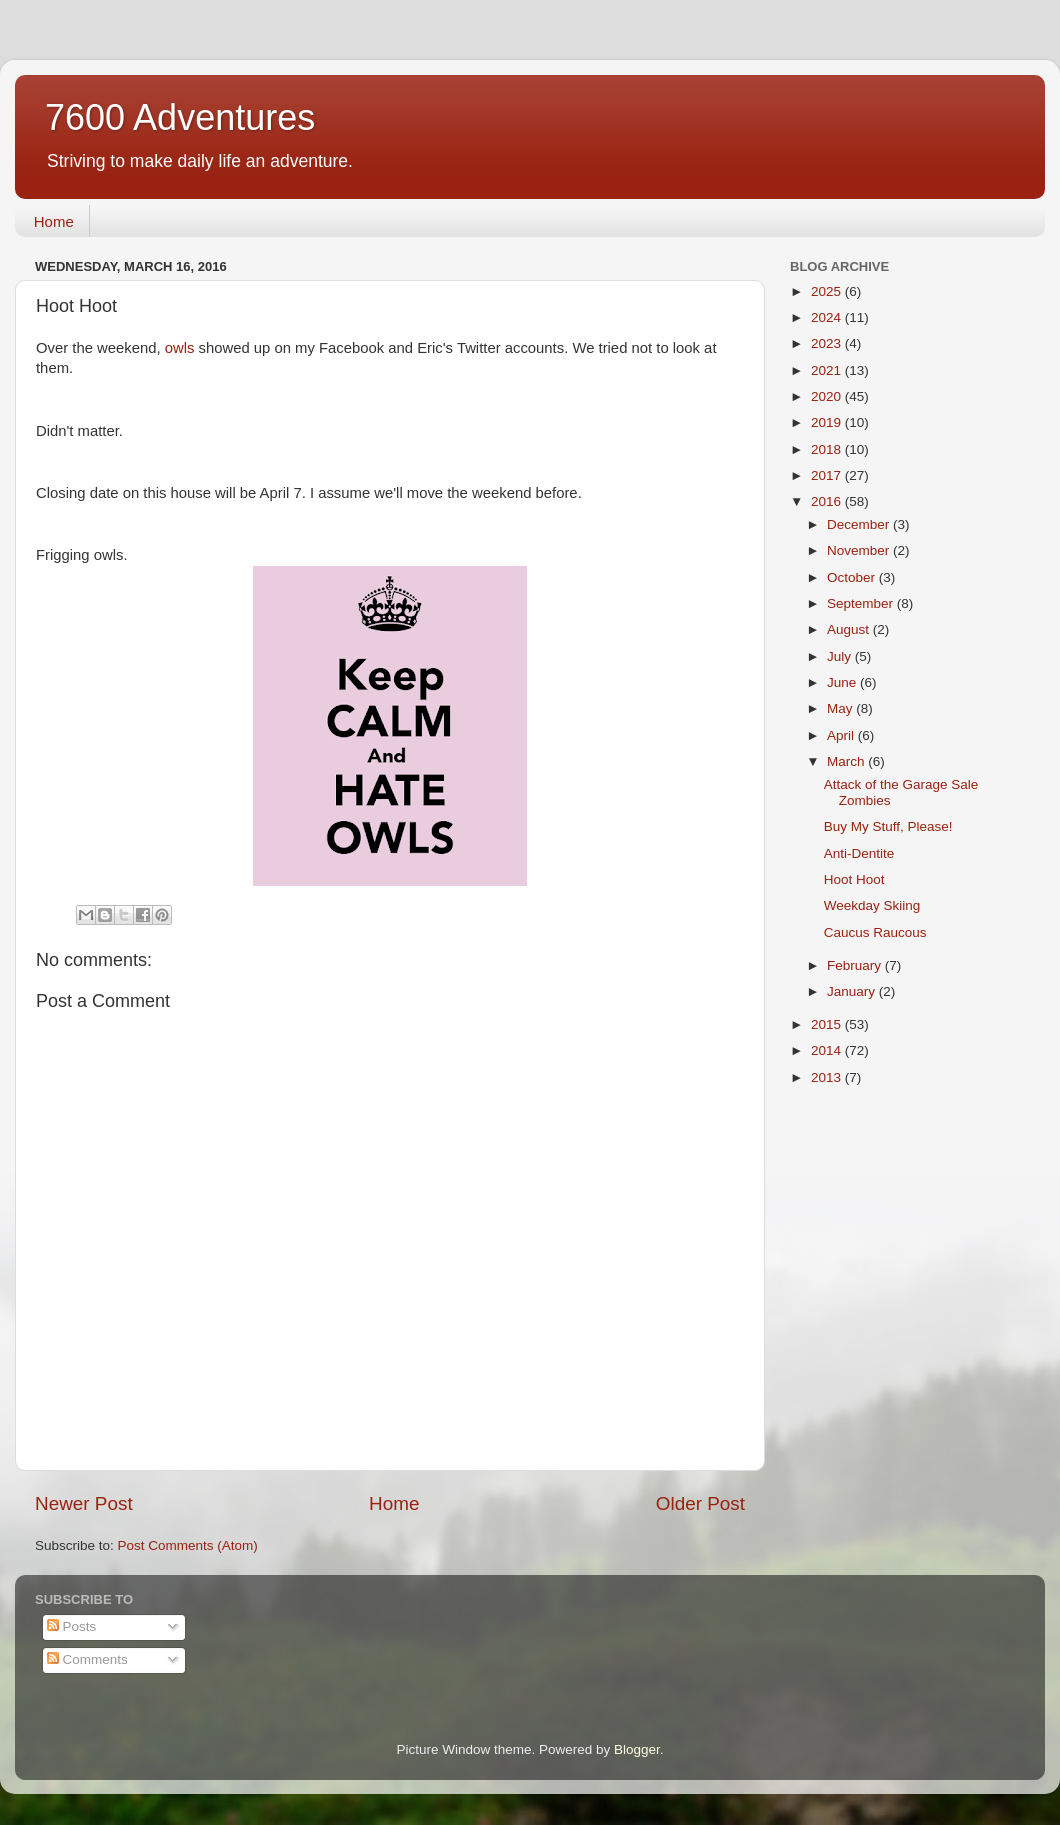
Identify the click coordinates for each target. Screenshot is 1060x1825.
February (856, 965)
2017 (828, 475)
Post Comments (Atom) (188, 1545)
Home (54, 221)
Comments (87, 1659)
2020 (828, 396)
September (862, 603)
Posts (72, 1626)
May (841, 708)
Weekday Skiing (872, 905)
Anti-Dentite (859, 853)
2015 (828, 1024)
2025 (828, 291)
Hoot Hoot (854, 879)
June (843, 682)
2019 (828, 422)
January (853, 991)
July (841, 656)
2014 (828, 1050)
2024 (828, 317)
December (860, 524)
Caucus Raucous (875, 932)
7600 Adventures (180, 117)
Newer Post (84, 1503)
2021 (828, 370)
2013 (828, 1077)
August (850, 629)
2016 (828, 501)
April (842, 735)
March (847, 761)
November (860, 550)
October (853, 577)
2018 (828, 449)
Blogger (637, 1749)
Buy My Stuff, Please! (888, 826)
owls (180, 348)
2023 (828, 343)
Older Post (700, 1503)
